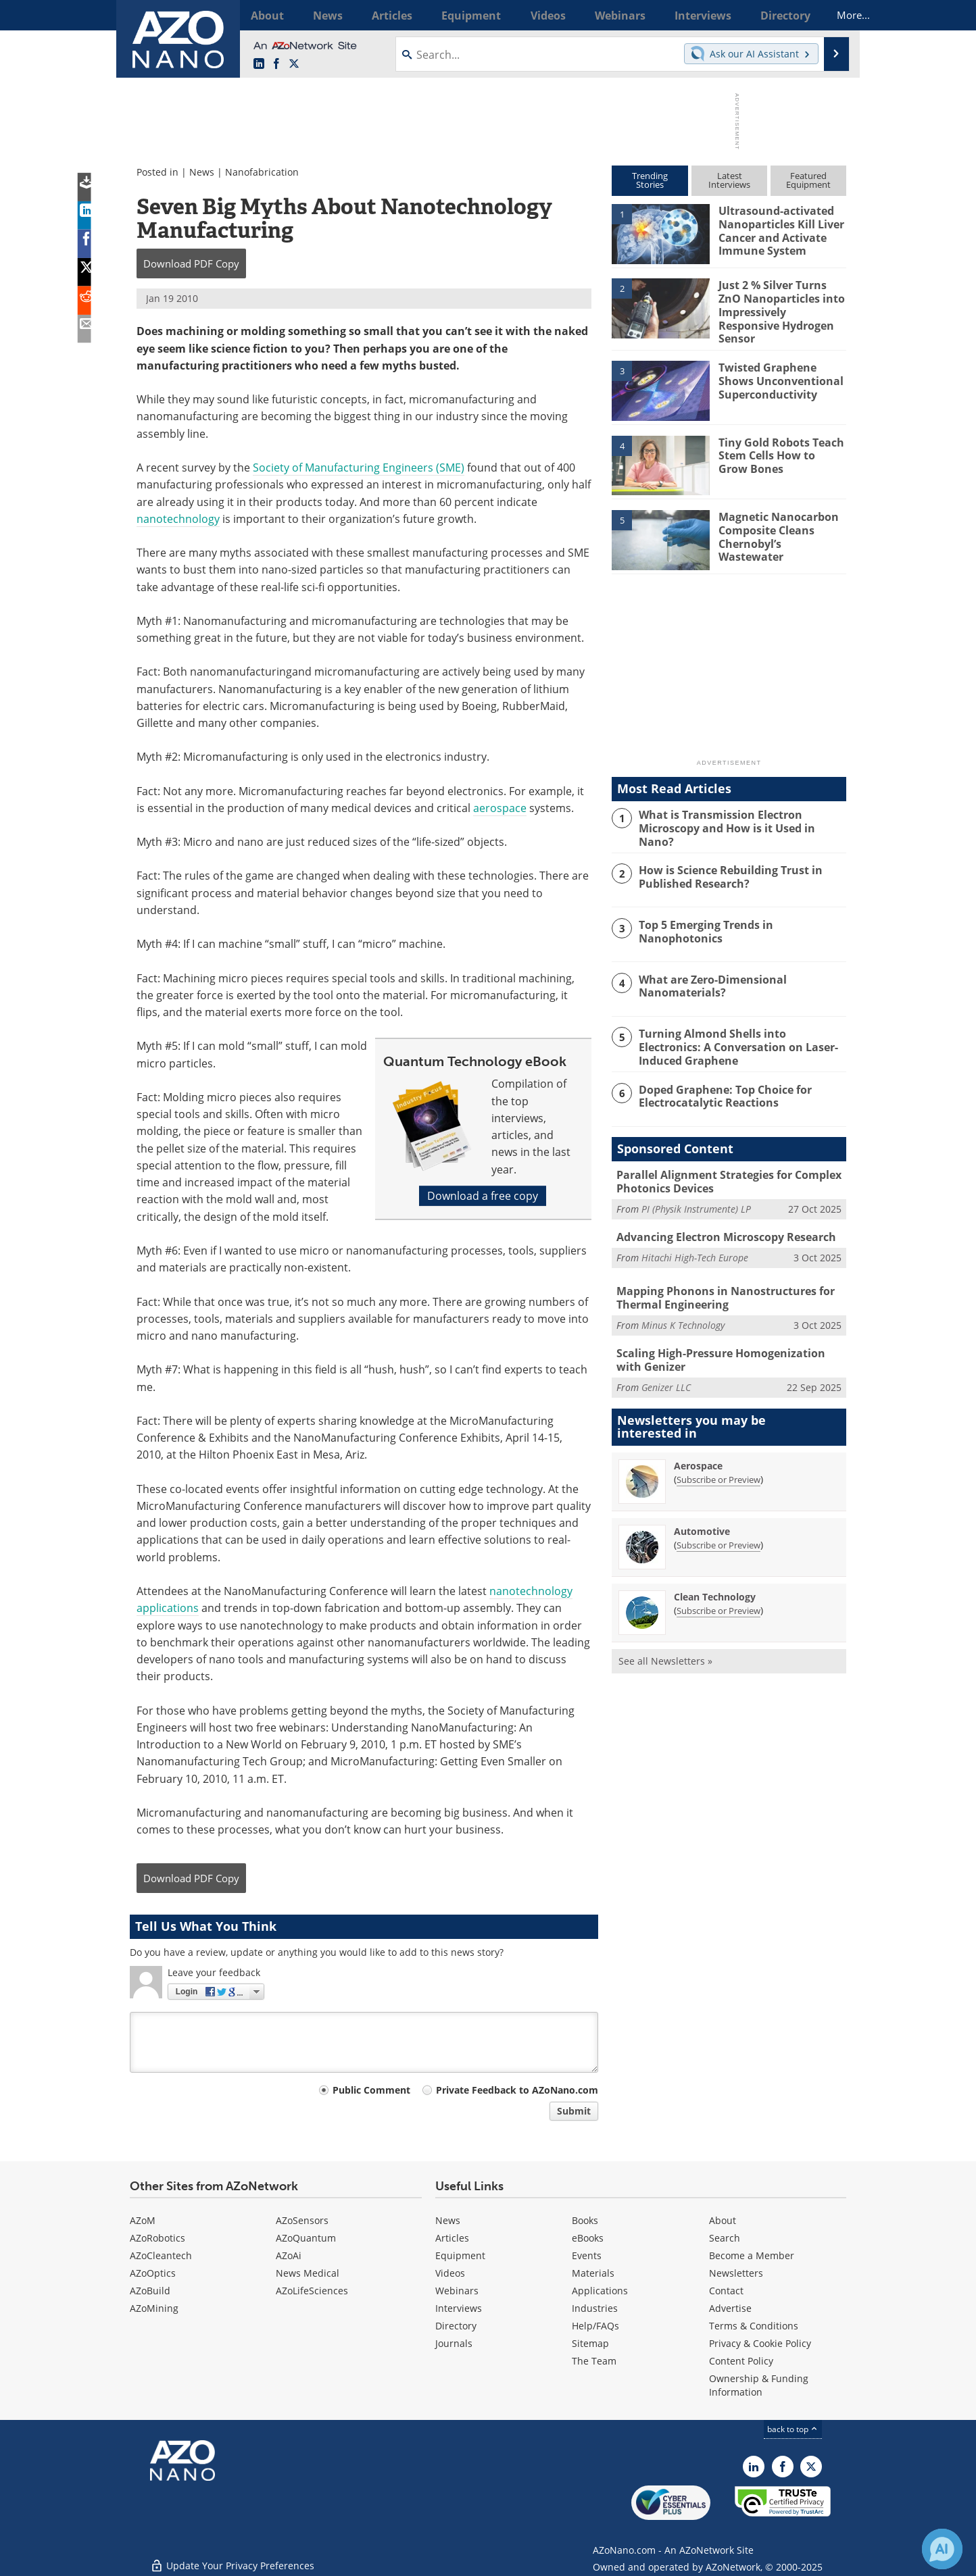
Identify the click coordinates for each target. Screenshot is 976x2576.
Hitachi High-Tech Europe (694, 1243)
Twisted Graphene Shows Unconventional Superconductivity (776, 371)
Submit (574, 2110)
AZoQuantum (306, 2237)
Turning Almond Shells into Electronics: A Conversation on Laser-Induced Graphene (739, 1036)
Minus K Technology (683, 1310)
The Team (594, 2360)
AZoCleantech (161, 2255)
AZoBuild (150, 2290)
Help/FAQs (595, 2325)
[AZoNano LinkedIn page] (258, 64)
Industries (595, 2308)
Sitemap (590, 2343)
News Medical (307, 2273)
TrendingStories (650, 180)
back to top (793, 2429)
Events (587, 2255)
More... (828, 15)
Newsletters (736, 2273)
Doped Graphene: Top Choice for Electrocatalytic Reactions (721, 1084)
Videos (450, 2273)
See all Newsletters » (665, 1643)
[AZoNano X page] (294, 64)
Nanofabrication (262, 172)
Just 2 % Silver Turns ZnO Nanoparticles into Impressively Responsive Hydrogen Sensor (782, 303)
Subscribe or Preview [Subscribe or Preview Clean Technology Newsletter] (718, 1593)
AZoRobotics (157, 2237)
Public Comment (371, 2089)
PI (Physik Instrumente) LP (696, 1196)
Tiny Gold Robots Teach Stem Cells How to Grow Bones (779, 446)
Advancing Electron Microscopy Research (720, 1223)
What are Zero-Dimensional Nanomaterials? (709, 975)
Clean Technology (715, 1579)
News (201, 172)
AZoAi (288, 2255)
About (722, 2220)
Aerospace (698, 1448)
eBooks (588, 2237)
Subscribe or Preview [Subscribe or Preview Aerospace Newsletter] (718, 1462)
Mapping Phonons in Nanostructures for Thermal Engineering (718, 1283)
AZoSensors (302, 2220)
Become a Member (751, 2255)
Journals (453, 2343)
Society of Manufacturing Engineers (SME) (358, 467)
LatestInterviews (729, 180)
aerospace (500, 808)
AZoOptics (153, 2273)
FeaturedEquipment (808, 180)
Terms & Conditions (753, 2325)
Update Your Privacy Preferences (232, 2558)
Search (724, 2237)
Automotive (702, 1513)
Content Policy (741, 2360)
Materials (593, 2273)
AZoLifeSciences (312, 2290)
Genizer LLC (666, 1369)
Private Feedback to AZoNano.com (517, 2089)
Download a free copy (482, 1195)
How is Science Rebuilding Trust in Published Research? (726, 867)
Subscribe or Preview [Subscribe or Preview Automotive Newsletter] (718, 1527)
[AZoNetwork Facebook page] (276, 64)
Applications (600, 2290)
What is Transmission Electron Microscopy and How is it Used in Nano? (740, 812)
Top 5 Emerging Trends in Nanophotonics (703, 921)
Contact (726, 2290)
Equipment (460, 2255)
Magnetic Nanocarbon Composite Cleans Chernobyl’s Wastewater (781, 520)
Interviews (458, 2308)
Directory (456, 2325)
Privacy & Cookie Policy (760, 2343)
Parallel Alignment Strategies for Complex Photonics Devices (723, 1170)
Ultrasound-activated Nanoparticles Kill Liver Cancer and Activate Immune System (778, 228)
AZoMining (154, 2308)
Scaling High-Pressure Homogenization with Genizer (726, 1344)
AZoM (142, 2220)
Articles (452, 2237)
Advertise (730, 2308)
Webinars (457, 2290)
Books (585, 2220)
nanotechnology (178, 518)
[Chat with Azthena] (942, 2549)
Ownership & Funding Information (758, 2385)
